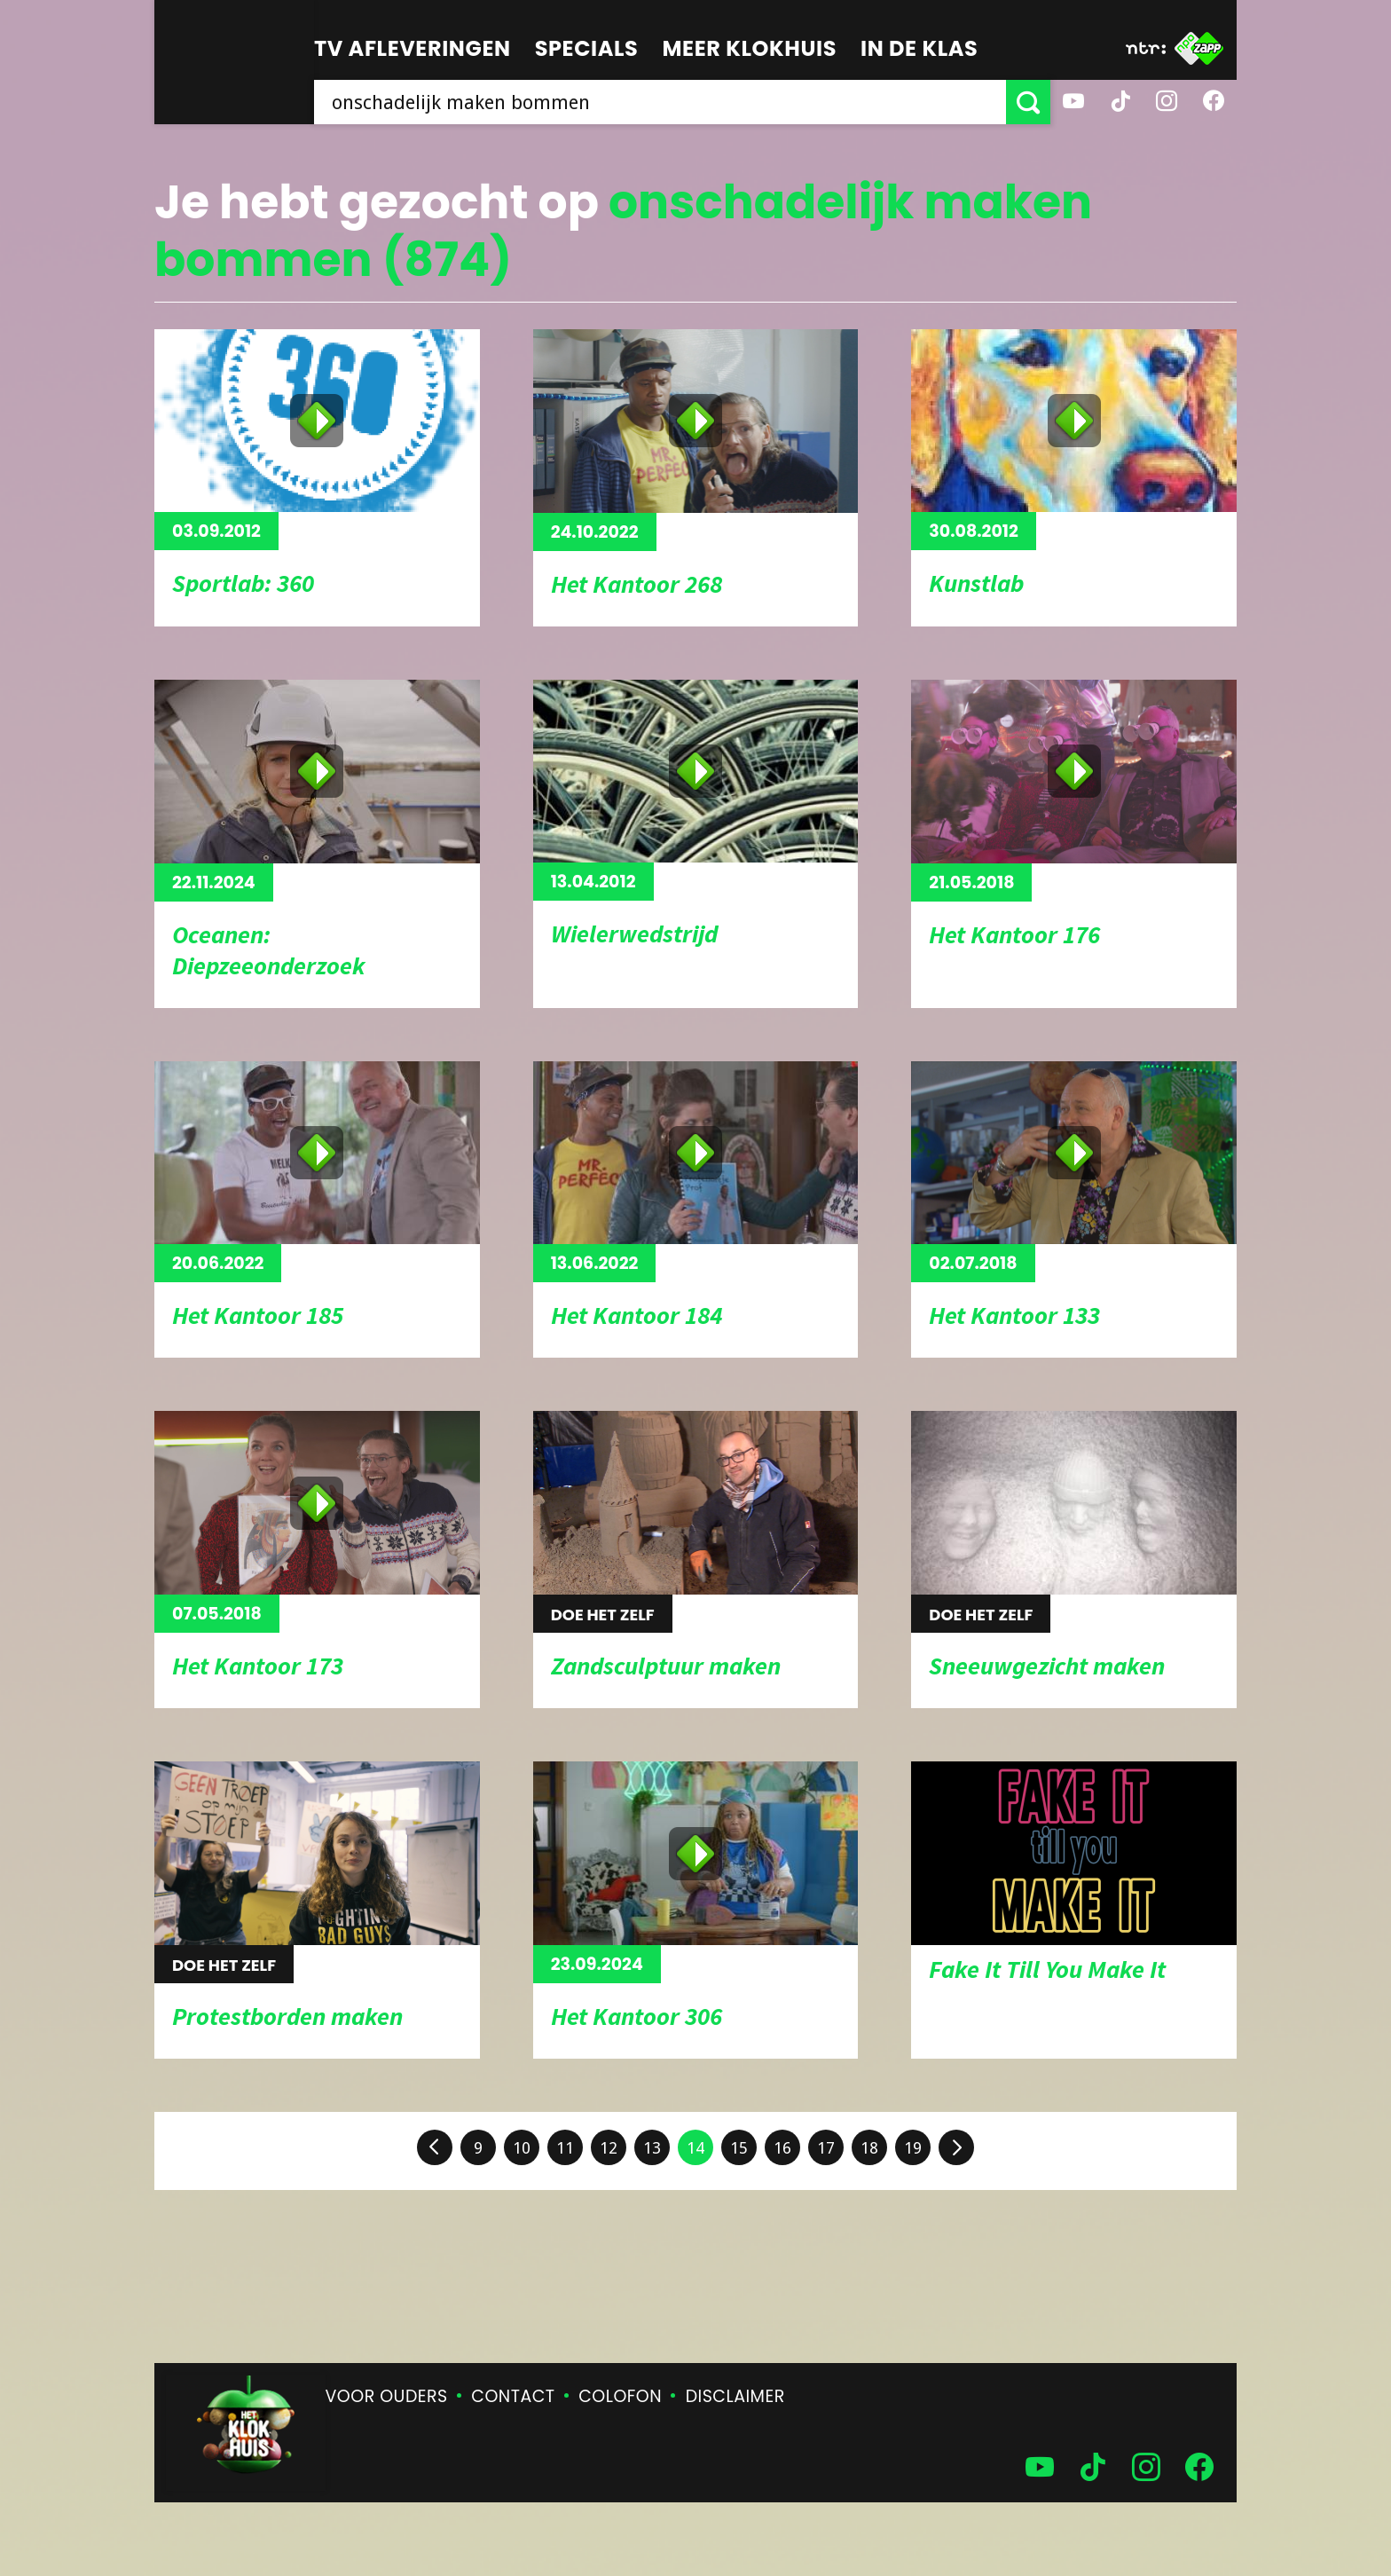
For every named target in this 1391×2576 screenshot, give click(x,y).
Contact (512, 2396)
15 (739, 2148)
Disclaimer (735, 2396)
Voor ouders (387, 2396)
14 (695, 2148)
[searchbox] (660, 102)
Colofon (620, 2396)
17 (826, 2148)
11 (565, 2148)
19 (913, 2148)
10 (521, 2148)
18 (869, 2148)
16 (782, 2148)
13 (652, 2148)
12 (608, 2148)
